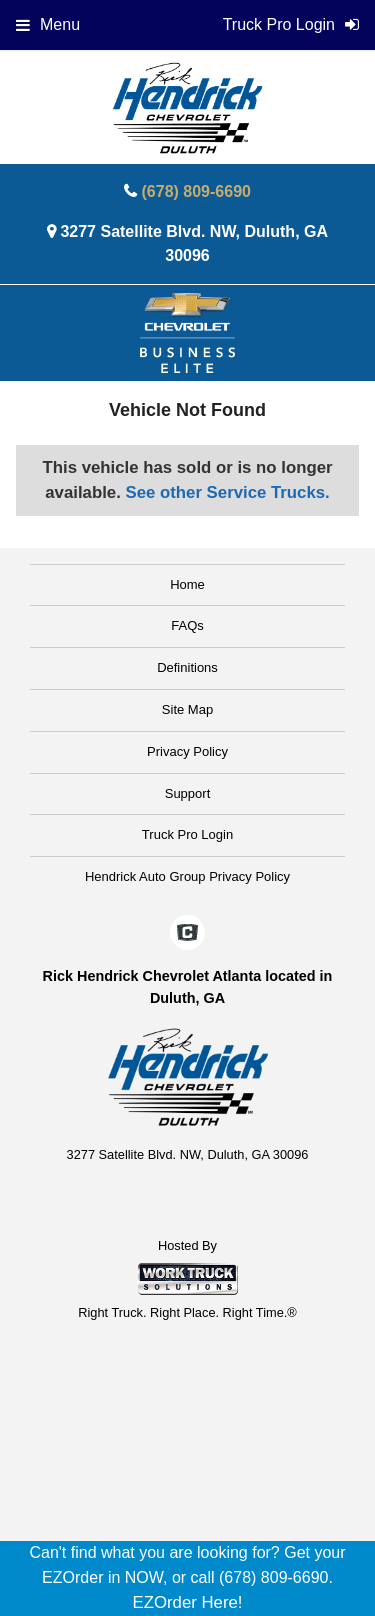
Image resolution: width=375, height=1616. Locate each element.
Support (188, 793)
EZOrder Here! (187, 1602)
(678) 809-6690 (196, 191)
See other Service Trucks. (227, 492)
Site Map (187, 709)
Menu (48, 24)
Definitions (187, 667)
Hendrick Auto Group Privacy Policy (187, 876)
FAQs (187, 625)
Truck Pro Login (187, 834)
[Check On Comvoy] (187, 934)
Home (187, 584)
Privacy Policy (187, 751)
